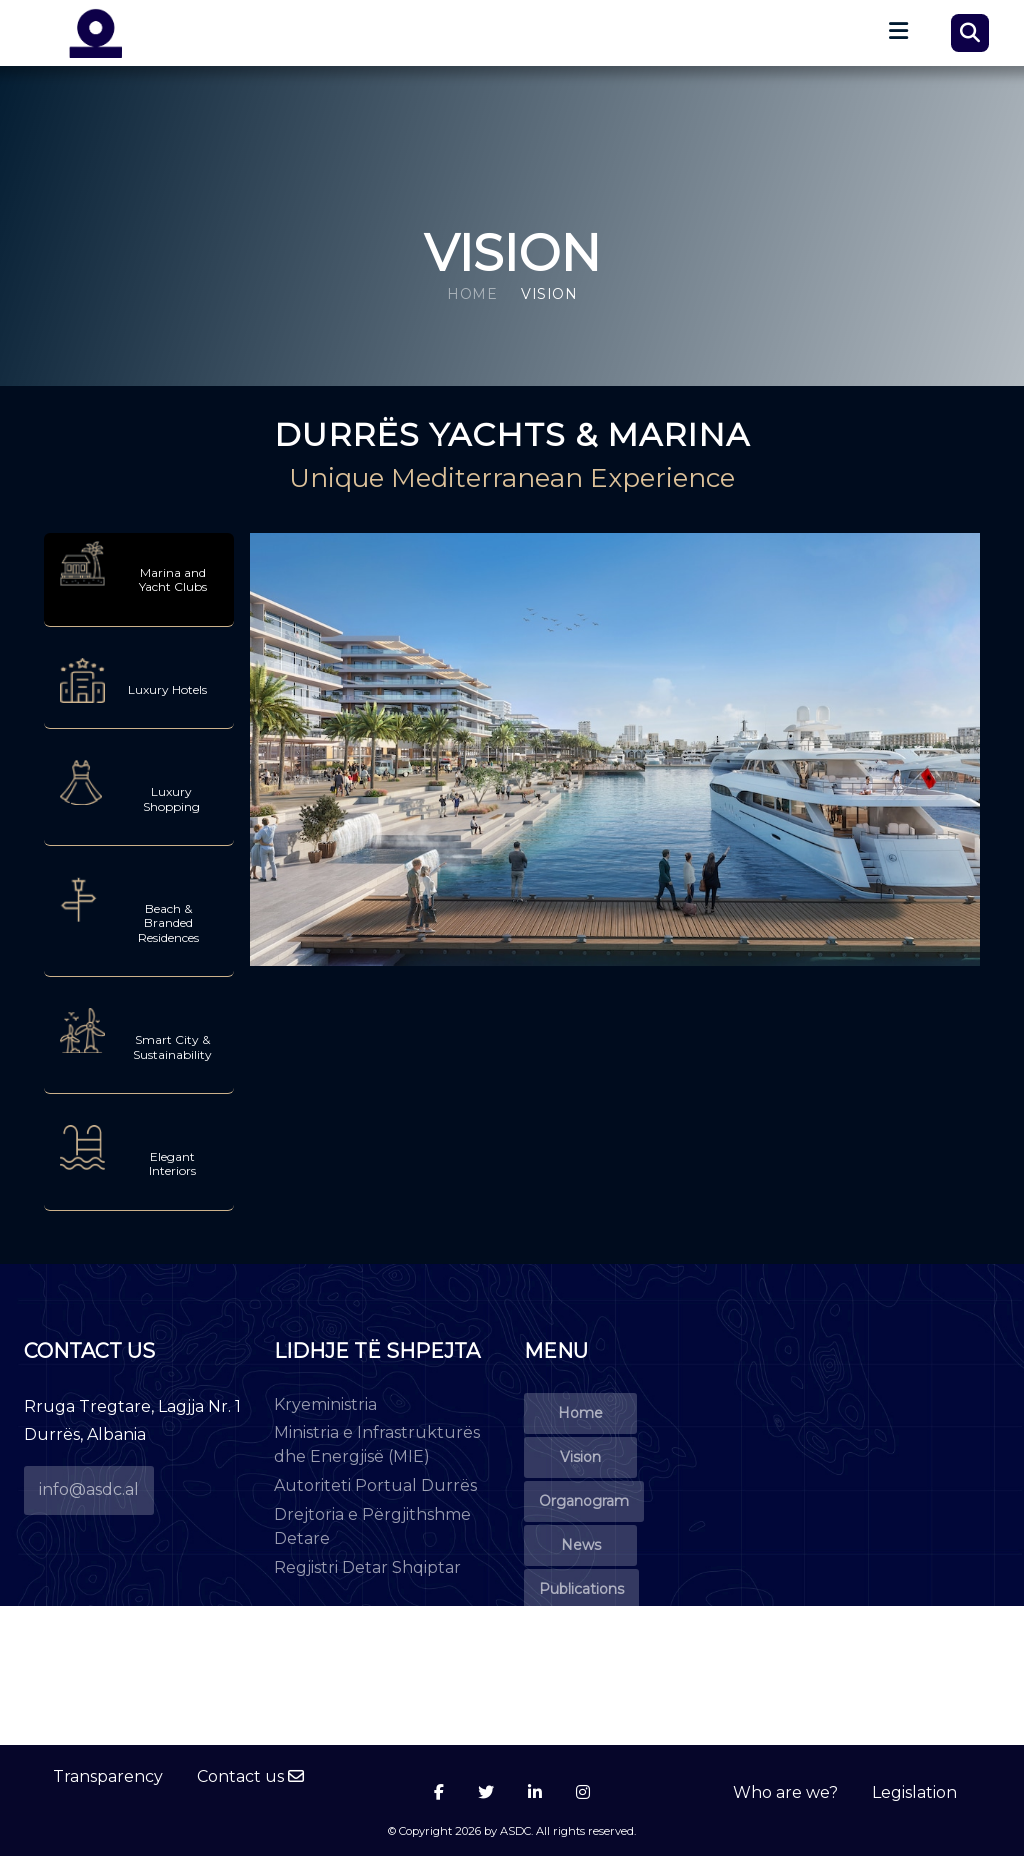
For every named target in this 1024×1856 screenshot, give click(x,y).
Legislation (914, 1792)
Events (580, 1633)
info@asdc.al (89, 1489)
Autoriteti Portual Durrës (375, 1485)
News (581, 1545)
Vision (580, 1457)
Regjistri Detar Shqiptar (367, 1567)
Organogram (584, 1501)
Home (472, 294)
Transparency (108, 1776)
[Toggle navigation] (894, 36)
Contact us (250, 1776)
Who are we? (785, 1792)
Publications (581, 1589)
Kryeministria (325, 1404)
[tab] (139, 580)
